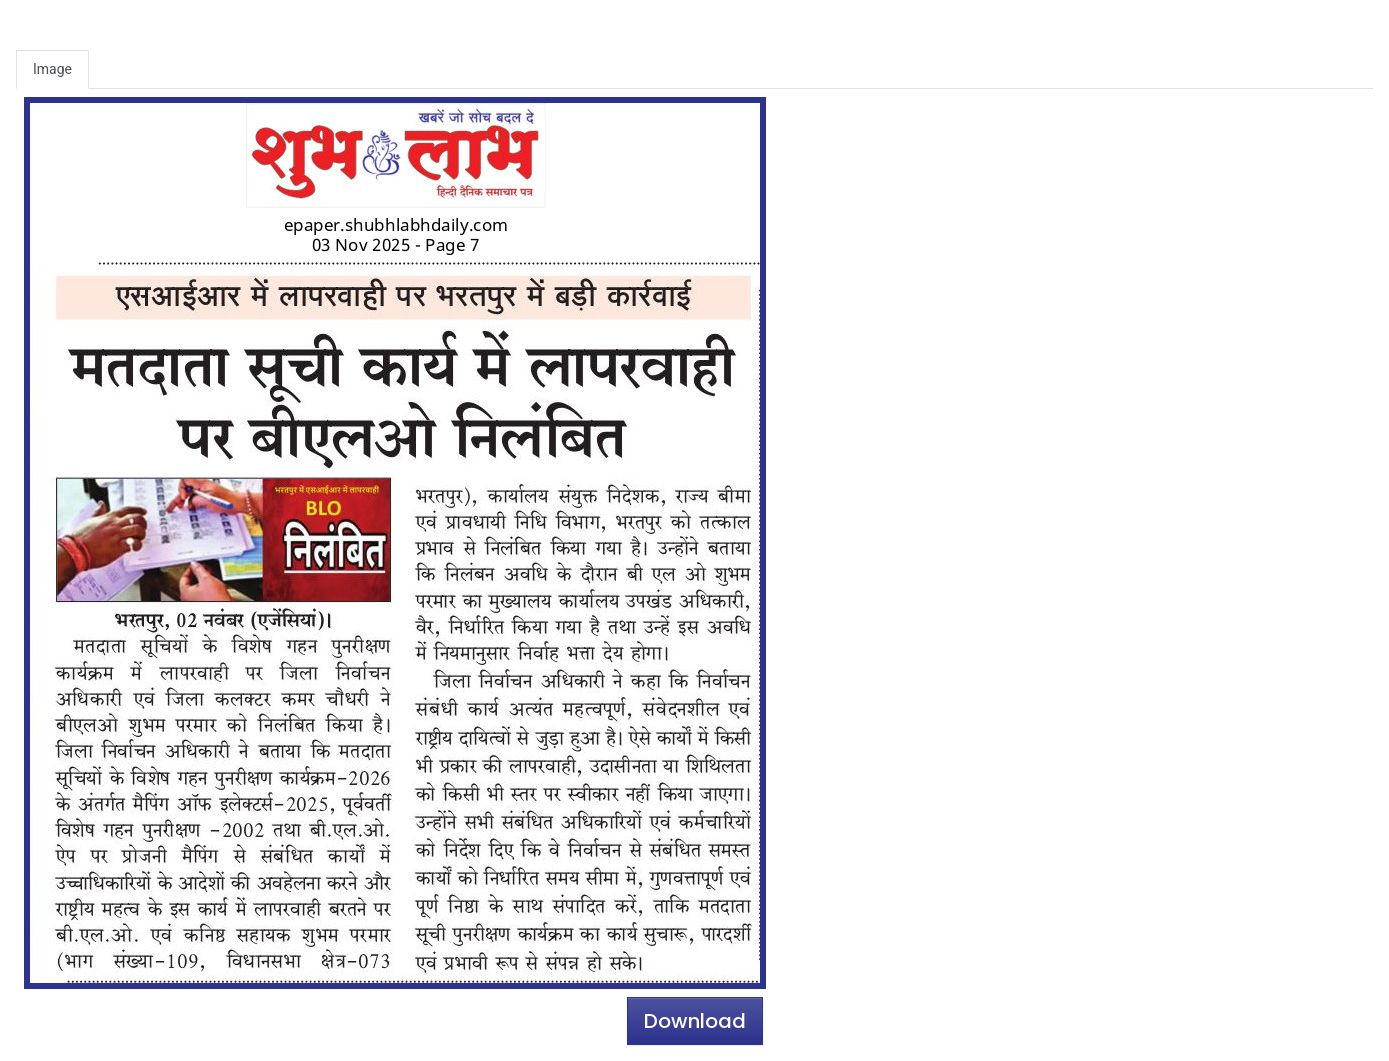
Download (695, 1021)
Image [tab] (52, 69)
